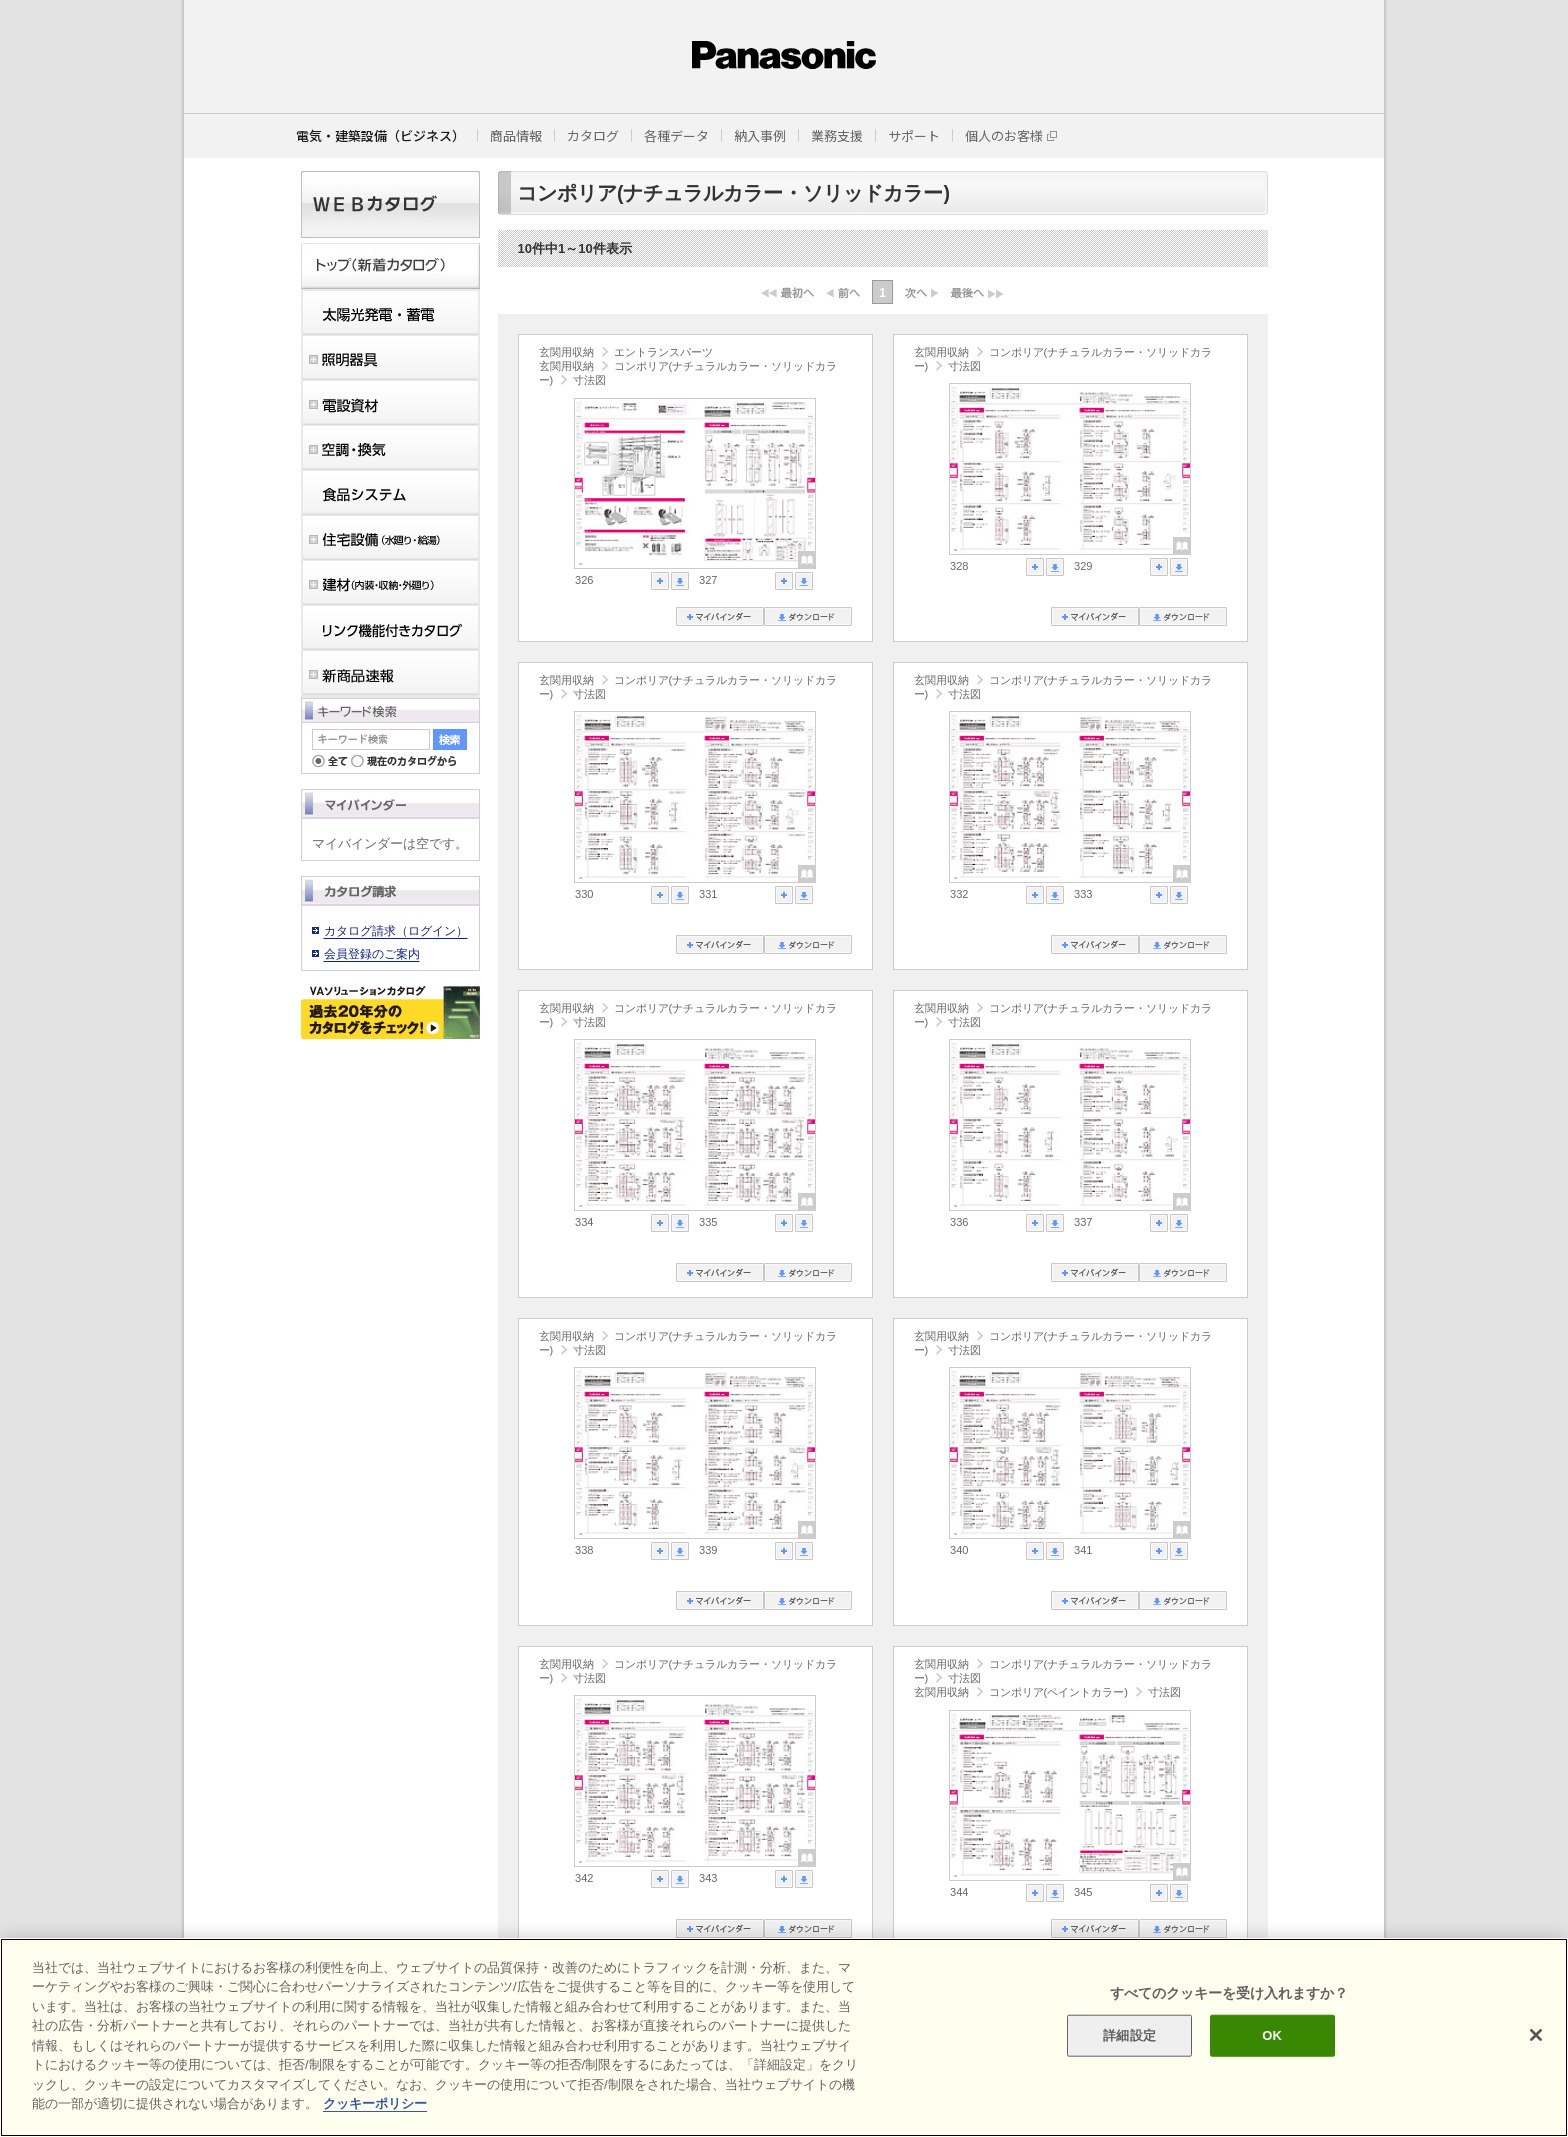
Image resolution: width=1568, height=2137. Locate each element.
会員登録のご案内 (372, 954)
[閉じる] (1536, 2035)
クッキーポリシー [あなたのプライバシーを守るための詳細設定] (375, 2103)
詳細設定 (1129, 2035)
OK (1272, 2035)
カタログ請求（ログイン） (396, 931)
